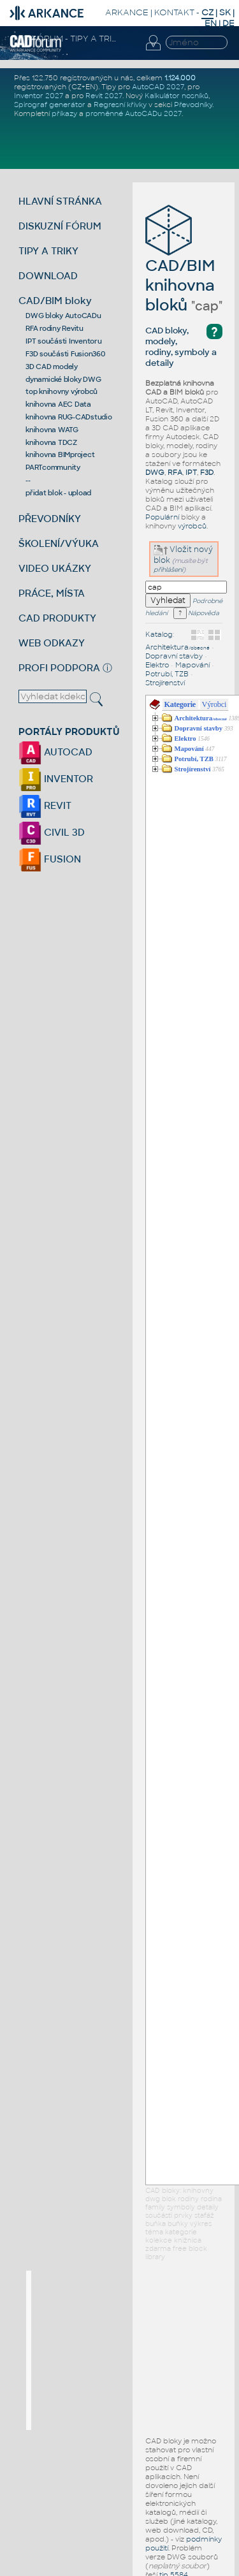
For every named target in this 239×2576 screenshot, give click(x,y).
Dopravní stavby (174, 655)
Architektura (177, 647)
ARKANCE (126, 12)
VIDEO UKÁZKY (54, 568)
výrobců (192, 525)
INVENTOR (55, 779)
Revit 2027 (103, 95)
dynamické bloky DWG (63, 379)
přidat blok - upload (58, 492)
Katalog (159, 634)
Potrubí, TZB (167, 673)
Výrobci (214, 704)
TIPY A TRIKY (48, 251)
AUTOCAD (55, 752)
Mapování (192, 664)
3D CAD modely (51, 366)
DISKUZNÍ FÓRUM (59, 226)
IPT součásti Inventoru (63, 341)
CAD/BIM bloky (55, 301)
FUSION (49, 859)
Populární (162, 517)
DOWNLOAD (48, 276)
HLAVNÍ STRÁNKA (60, 201)
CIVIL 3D (51, 832)
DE (228, 23)
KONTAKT (174, 12)
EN (211, 23)
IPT (191, 472)
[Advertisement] (126, 2350)
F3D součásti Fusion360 (65, 353)
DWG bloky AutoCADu (63, 315)
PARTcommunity (52, 467)
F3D (207, 472)
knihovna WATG (51, 429)
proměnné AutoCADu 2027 (133, 113)
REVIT (44, 805)
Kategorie (180, 704)
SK (225, 12)
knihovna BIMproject (59, 454)
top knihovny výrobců (61, 391)
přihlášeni (168, 569)
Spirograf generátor (49, 104)
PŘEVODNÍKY (49, 519)
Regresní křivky (120, 104)
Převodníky (193, 104)
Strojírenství (165, 682)
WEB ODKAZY (51, 643)
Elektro (157, 664)
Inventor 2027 (38, 95)
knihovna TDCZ (51, 442)
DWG (154, 472)
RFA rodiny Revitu (54, 328)
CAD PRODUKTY (57, 618)
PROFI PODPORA (59, 668)
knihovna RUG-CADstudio (68, 416)
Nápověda (196, 613)
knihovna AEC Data (58, 404)
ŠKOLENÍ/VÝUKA (58, 543)
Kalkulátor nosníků (176, 95)
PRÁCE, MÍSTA (51, 593)
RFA (175, 472)
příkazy (64, 113)
